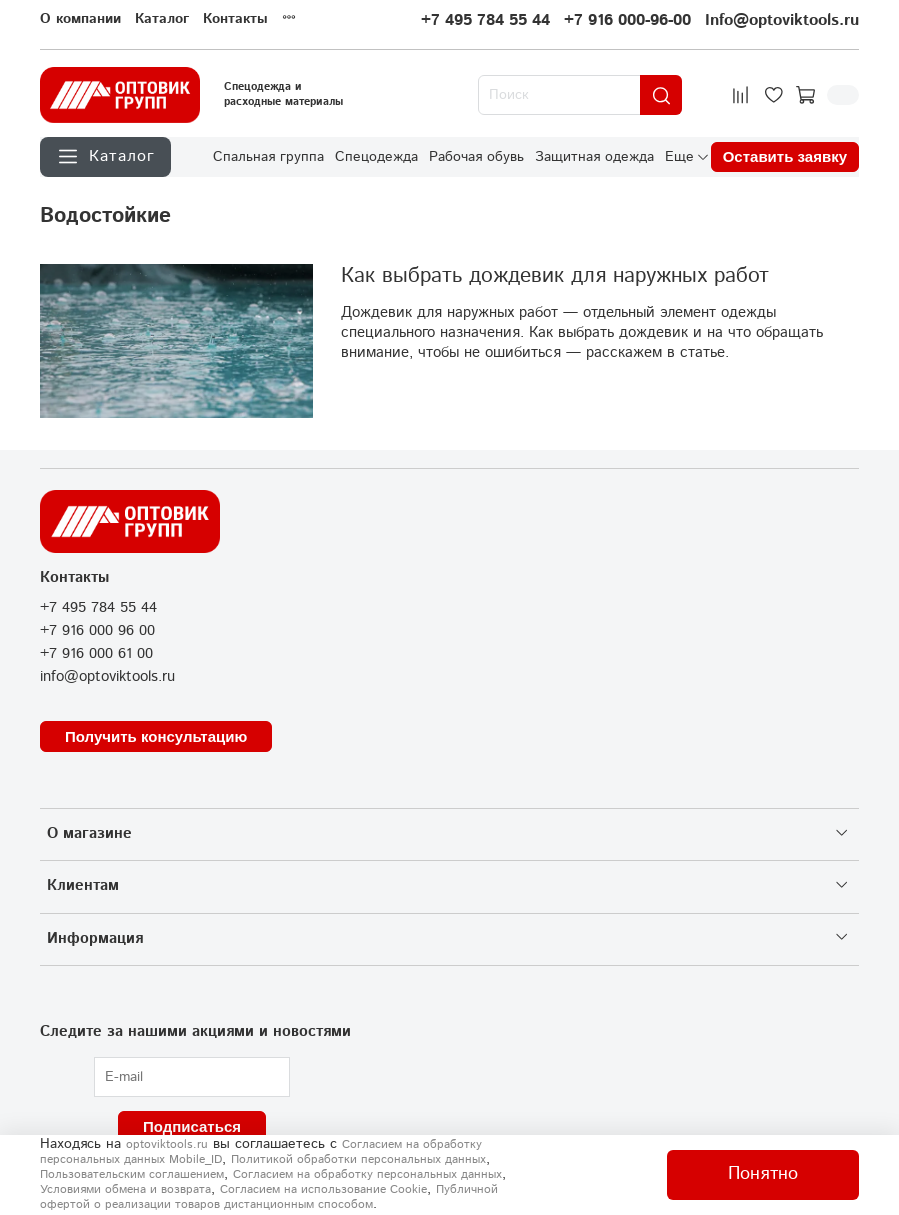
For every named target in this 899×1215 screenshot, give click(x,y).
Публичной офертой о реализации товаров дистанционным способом (269, 1197)
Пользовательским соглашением (132, 1174)
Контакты (235, 19)
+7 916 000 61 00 (96, 654)
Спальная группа (268, 157)
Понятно (763, 1174)
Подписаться (192, 1126)
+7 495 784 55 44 (485, 20)
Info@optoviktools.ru (782, 20)
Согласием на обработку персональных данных (367, 1174)
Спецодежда (376, 157)
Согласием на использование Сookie (323, 1189)
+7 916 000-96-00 (627, 20)
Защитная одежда (594, 157)
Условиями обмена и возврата (125, 1189)
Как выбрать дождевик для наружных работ (555, 276)
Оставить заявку (785, 156)
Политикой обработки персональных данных (358, 1159)
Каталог (162, 19)
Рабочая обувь (476, 157)
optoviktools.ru (167, 1144)
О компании (80, 19)
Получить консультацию (156, 736)
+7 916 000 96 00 (97, 631)
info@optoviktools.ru (107, 677)
